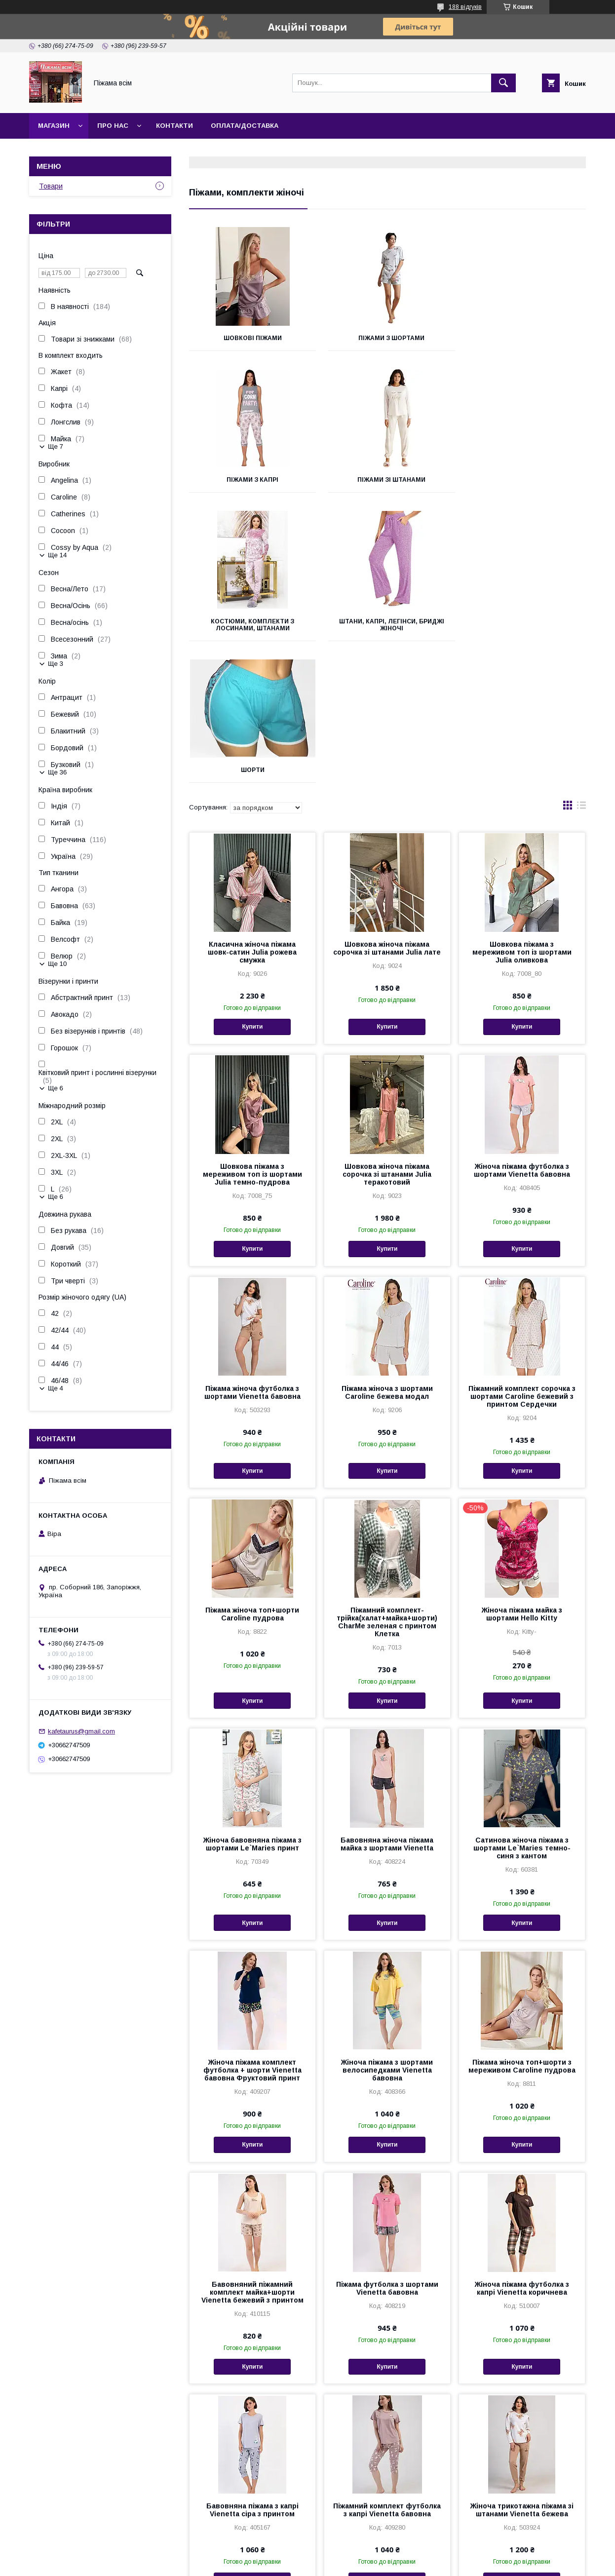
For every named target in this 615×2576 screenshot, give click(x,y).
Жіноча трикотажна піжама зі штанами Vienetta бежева (522, 2368)
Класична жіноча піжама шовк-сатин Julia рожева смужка (252, 810)
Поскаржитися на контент (287, 2562)
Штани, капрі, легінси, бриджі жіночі (524, 483)
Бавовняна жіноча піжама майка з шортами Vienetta (387, 1702)
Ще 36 (57, 772)
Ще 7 (55, 446)
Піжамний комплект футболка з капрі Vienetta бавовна (387, 2368)
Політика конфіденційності (364, 2562)
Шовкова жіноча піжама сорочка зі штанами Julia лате (387, 806)
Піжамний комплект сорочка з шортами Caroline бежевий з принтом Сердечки (522, 1255)
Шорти (251, 628)
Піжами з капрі (524, 338)
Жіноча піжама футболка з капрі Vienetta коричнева (522, 2146)
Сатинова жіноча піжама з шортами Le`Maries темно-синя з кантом (522, 1706)
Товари (51, 186)
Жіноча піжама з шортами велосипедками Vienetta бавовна (387, 1928)
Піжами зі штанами (251, 479)
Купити (252, 885)
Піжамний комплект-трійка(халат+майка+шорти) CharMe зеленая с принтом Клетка (387, 1480)
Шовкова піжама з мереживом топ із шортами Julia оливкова (522, 810)
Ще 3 (55, 663)
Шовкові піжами (251, 338)
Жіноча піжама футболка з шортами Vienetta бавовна (522, 1029)
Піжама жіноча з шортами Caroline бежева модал (387, 1251)
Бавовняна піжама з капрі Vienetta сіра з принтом (252, 2368)
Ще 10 (57, 963)
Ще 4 (55, 1388)
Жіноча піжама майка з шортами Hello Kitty (522, 1472)
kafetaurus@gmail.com (81, 1731)
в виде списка (581, 666)
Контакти (174, 125)
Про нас (112, 125)
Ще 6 (55, 1088)
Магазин (54, 125)
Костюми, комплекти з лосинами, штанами (387, 483)
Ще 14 (57, 555)
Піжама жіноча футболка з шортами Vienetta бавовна (252, 1251)
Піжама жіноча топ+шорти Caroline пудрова (252, 1472)
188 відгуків (465, 6)
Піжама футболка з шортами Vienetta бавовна (387, 2146)
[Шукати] (503, 83)
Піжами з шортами (387, 338)
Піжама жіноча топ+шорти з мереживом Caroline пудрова (522, 1924)
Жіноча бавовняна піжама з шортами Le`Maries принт (252, 1702)
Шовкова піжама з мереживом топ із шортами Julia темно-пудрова (252, 1032)
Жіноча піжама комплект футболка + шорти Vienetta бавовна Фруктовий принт (252, 1928)
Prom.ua (354, 2553)
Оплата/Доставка (244, 125)
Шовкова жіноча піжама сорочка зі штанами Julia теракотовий (387, 1032)
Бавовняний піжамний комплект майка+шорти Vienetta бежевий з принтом (252, 2150)
